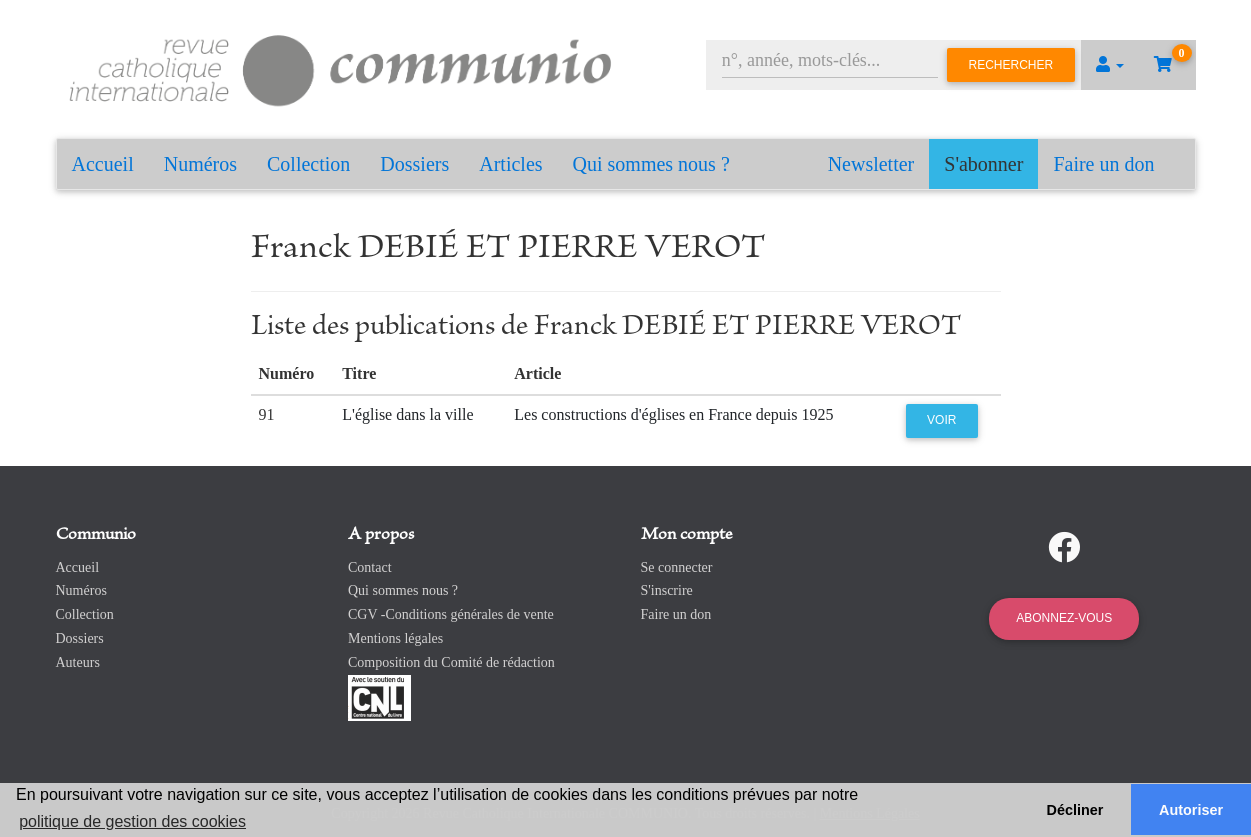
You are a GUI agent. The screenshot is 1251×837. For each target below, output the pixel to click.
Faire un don (1103, 164)
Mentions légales (395, 638)
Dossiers (414, 164)
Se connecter (677, 567)
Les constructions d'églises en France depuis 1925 (673, 414)
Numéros (200, 164)
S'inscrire (667, 590)
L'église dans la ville (407, 414)
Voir (941, 420)
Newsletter (871, 164)
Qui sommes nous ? (651, 164)
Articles (510, 164)
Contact (370, 567)
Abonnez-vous (1064, 618)
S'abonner (983, 164)
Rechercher (1011, 65)
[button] (1110, 65)
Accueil (103, 164)
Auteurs (78, 662)
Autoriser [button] (1191, 810)
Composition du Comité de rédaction (451, 662)
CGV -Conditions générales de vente (451, 614)
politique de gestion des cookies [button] (132, 821)
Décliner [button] (1075, 810)
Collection (308, 164)
